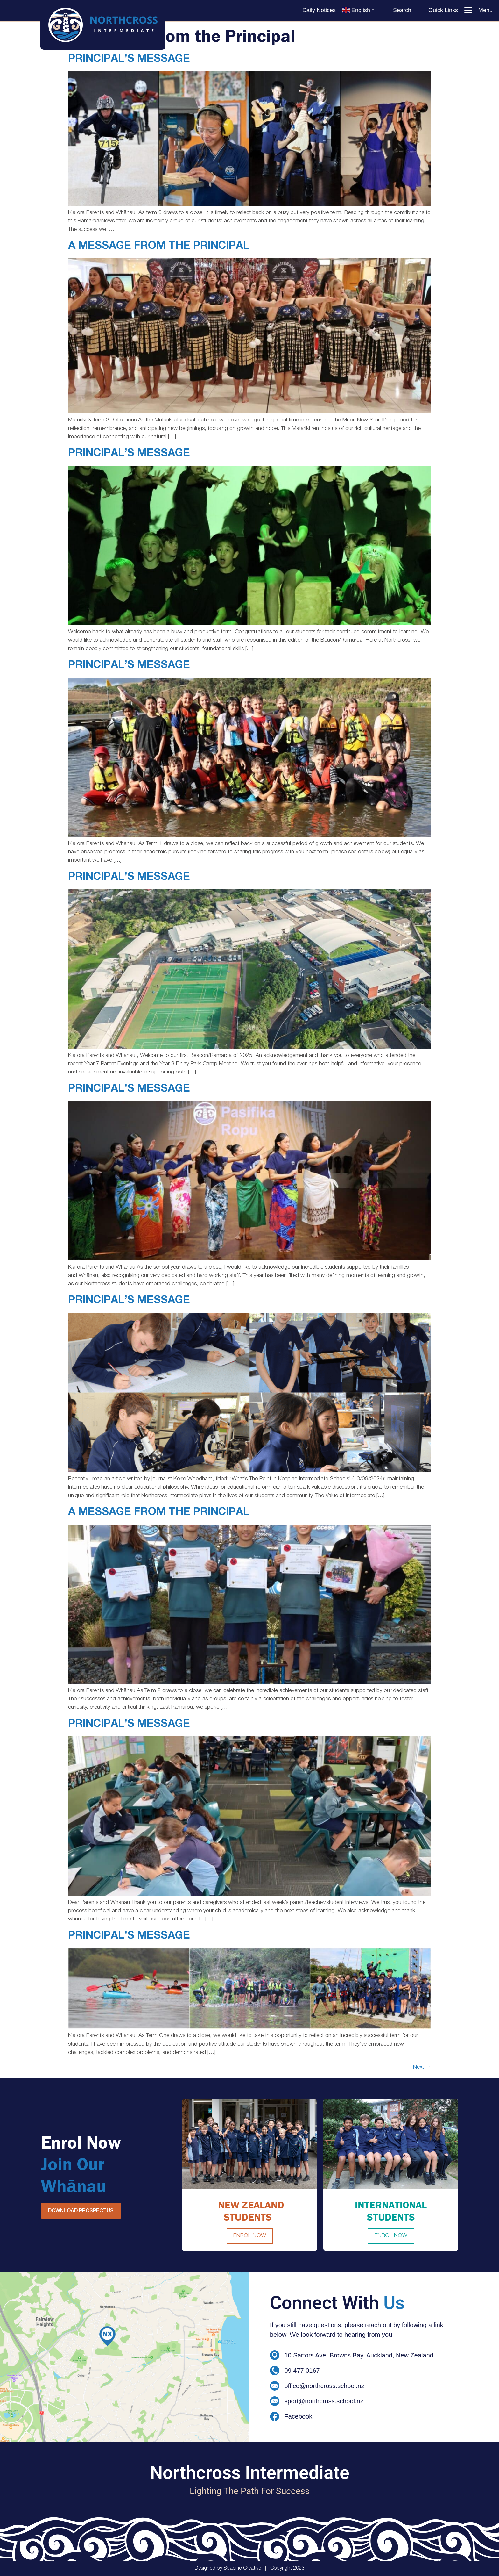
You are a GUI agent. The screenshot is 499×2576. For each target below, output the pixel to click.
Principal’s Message (129, 59)
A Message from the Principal (159, 246)
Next (422, 2067)
